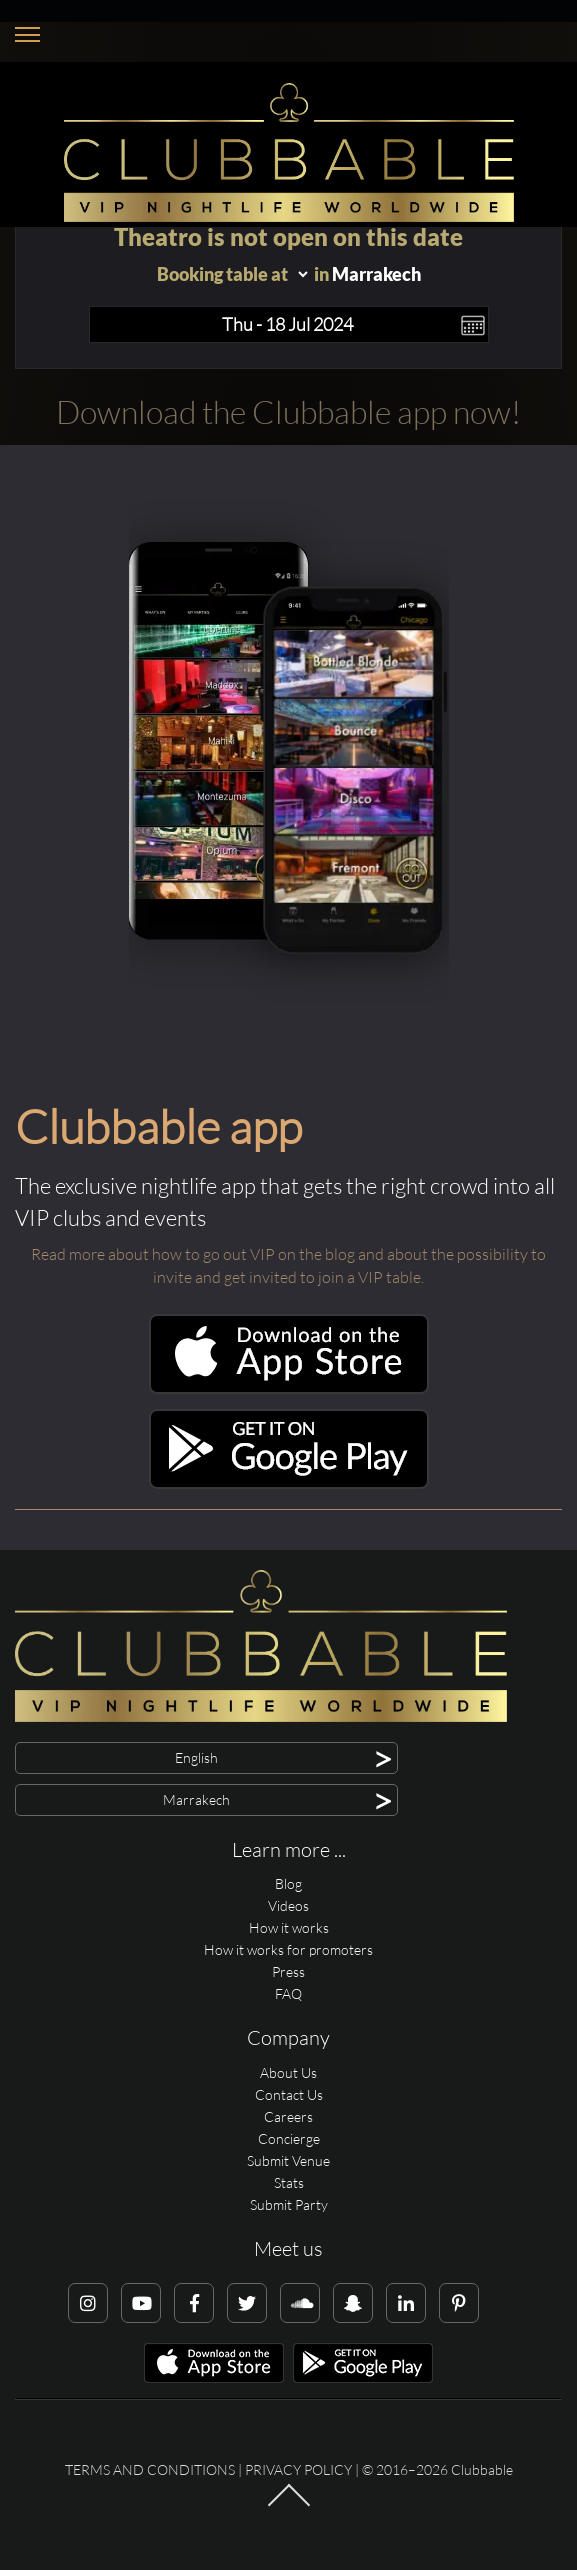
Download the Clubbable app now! (288, 411)
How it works (289, 1927)
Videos (288, 1905)
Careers (288, 2116)
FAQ (288, 1993)
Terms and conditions (150, 2469)
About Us (288, 2072)
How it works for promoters (288, 1949)
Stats (289, 2182)
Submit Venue (288, 2160)
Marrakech (376, 274)
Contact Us (289, 2094)
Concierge (289, 2138)
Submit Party (289, 2204)
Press (288, 1971)
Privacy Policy (298, 2469)
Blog (288, 1883)
